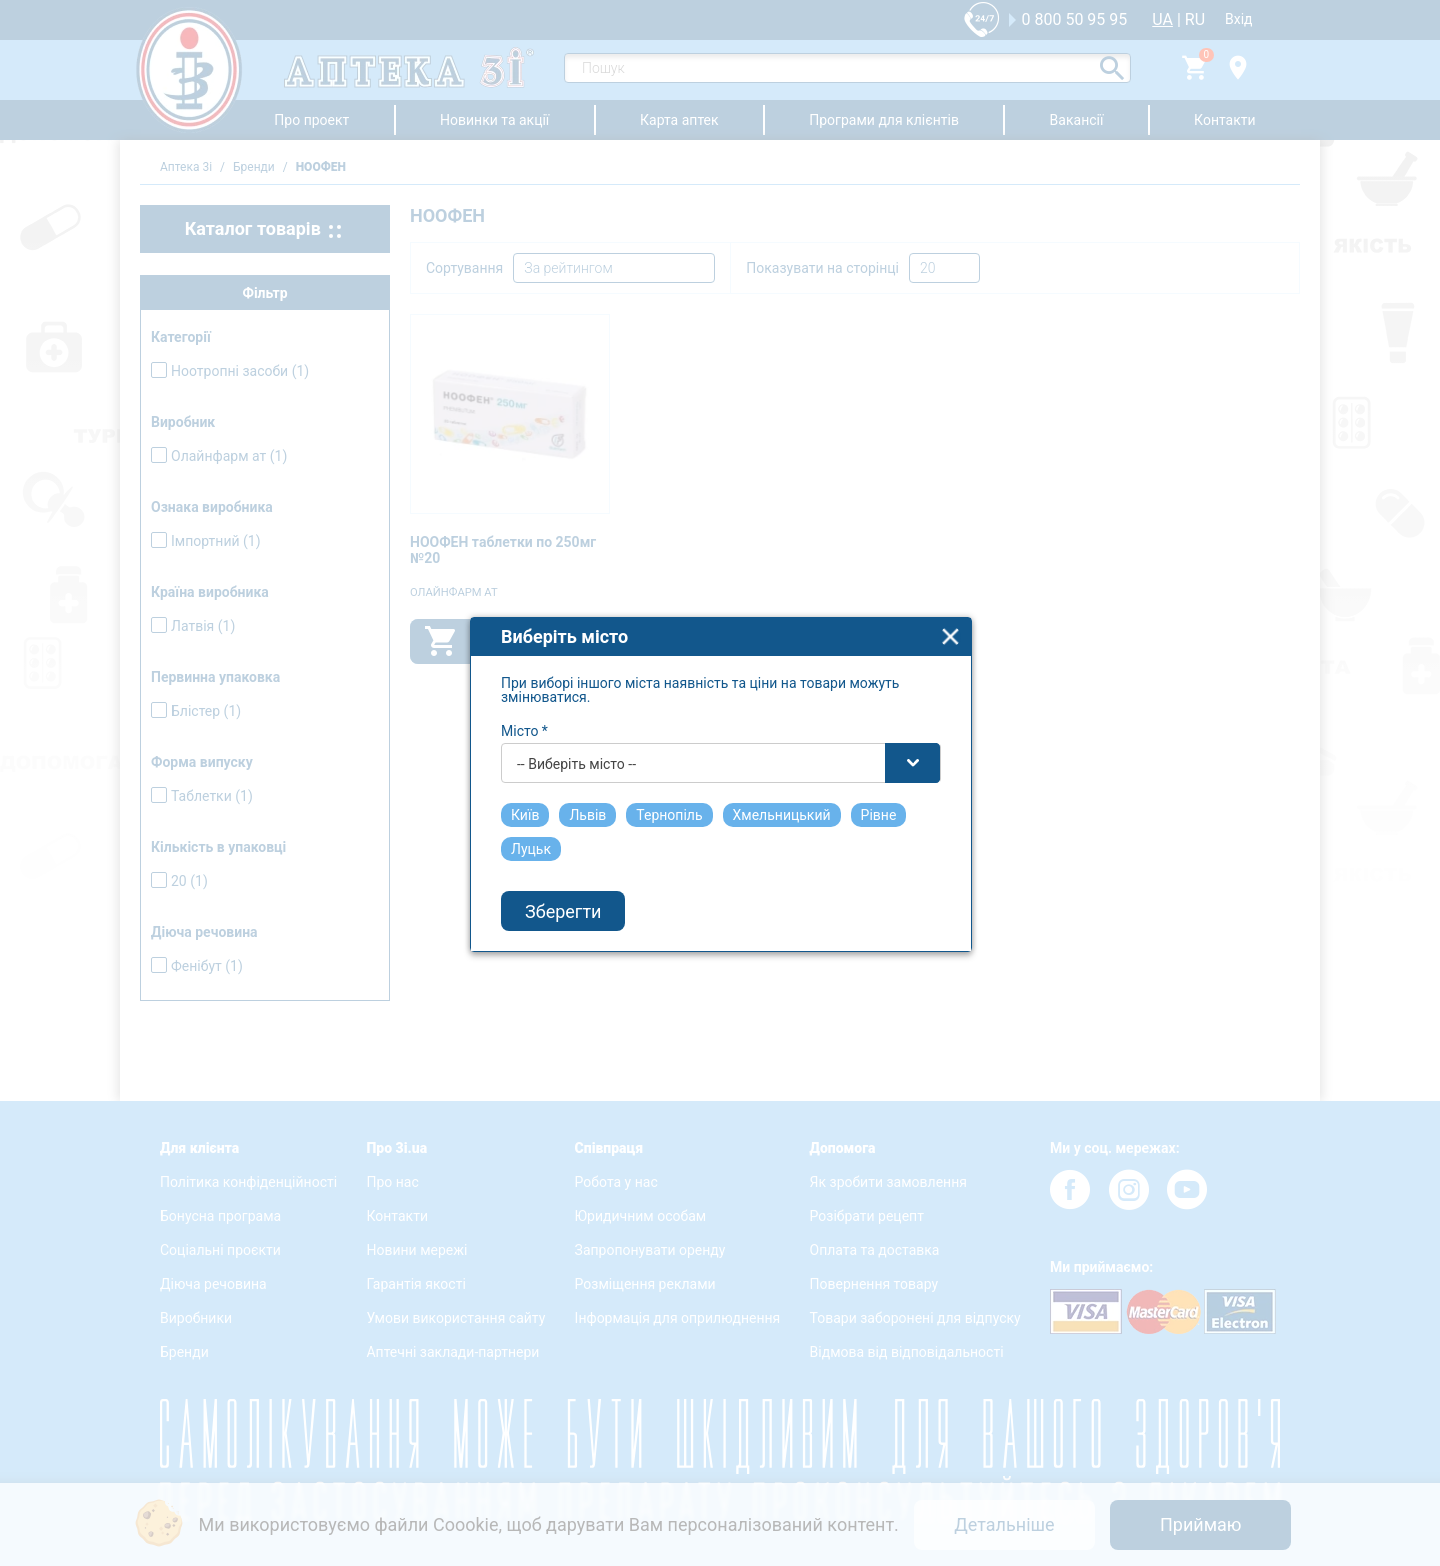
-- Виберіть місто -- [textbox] (576, 746)
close (950, 618)
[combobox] (721, 745)
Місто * (524, 713)
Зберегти (563, 892)
